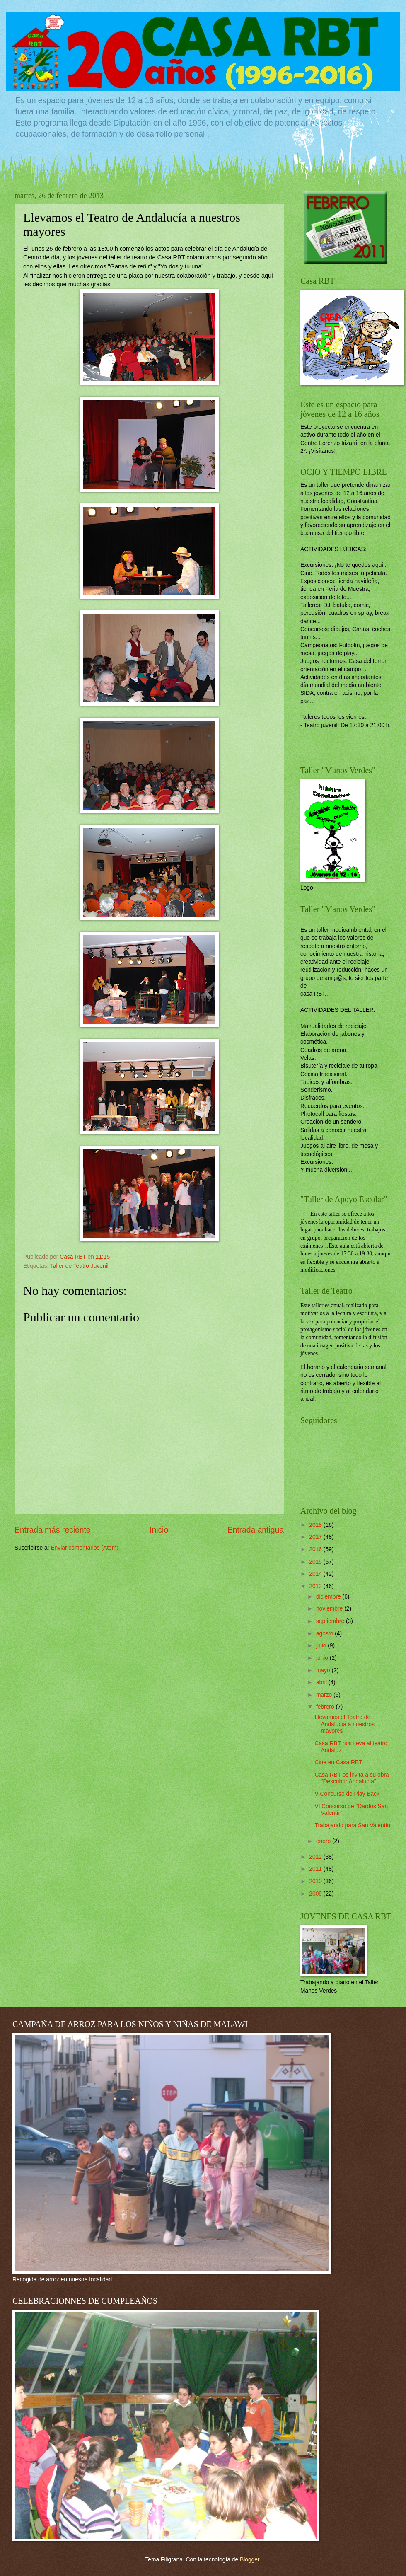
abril (322, 1682)
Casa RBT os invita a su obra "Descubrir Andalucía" (351, 1778)
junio (323, 1658)
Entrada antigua (255, 1530)
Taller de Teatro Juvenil (79, 1266)
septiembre (331, 1621)
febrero (326, 1707)
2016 (316, 1549)
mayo (324, 1670)
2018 (316, 1525)
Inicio (159, 1530)
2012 (316, 1857)
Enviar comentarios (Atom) (84, 1548)
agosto (325, 1633)
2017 (316, 1537)
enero (324, 1841)
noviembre (330, 1609)
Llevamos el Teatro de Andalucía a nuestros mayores (344, 1724)
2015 (316, 1562)
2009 (316, 1894)
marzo (325, 1695)
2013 (316, 1586)
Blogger (249, 2560)
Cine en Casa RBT (338, 1762)
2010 (316, 1881)
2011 (316, 1869)
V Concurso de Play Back (346, 1794)
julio (322, 1645)
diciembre (329, 1597)
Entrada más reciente (53, 1530)
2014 (316, 1574)
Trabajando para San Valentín (352, 1825)
